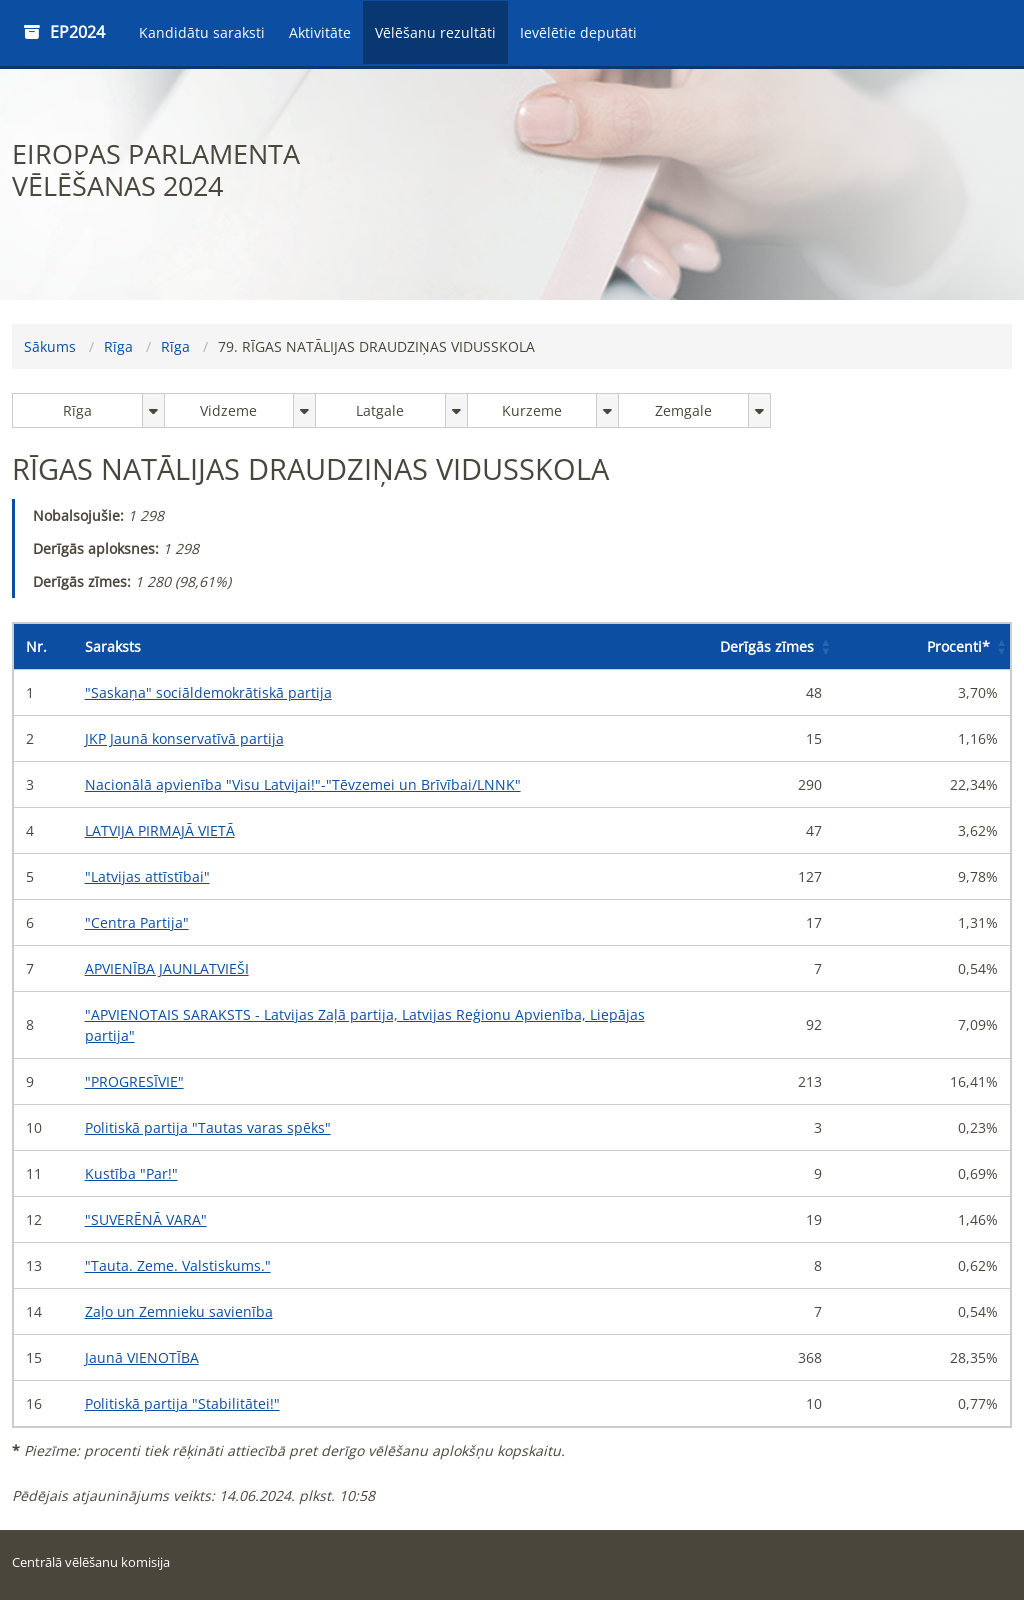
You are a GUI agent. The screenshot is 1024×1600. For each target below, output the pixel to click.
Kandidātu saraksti (202, 32)
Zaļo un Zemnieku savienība (179, 1311)
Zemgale (683, 410)
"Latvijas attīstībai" (147, 876)
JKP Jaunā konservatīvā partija (184, 738)
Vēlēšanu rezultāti (435, 32)
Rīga (118, 346)
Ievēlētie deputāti (578, 32)
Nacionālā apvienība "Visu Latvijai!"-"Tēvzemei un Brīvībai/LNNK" (303, 784)
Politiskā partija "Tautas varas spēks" (208, 1127)
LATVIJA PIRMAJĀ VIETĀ (160, 830)
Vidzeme (228, 410)
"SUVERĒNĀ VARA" (146, 1219)
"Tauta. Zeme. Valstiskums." (178, 1265)
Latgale (380, 410)
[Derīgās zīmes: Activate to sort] (746, 647)
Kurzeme (532, 410)
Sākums (50, 346)
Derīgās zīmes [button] (767, 646)
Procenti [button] (958, 646)
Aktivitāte (320, 32)
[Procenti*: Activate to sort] (922, 647)
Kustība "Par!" (131, 1173)
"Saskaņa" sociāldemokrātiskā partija (208, 692)
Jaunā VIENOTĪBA (142, 1357)
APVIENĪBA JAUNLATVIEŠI (167, 968)
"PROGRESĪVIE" (134, 1081)
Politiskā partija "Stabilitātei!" (182, 1403)
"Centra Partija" (137, 922)
